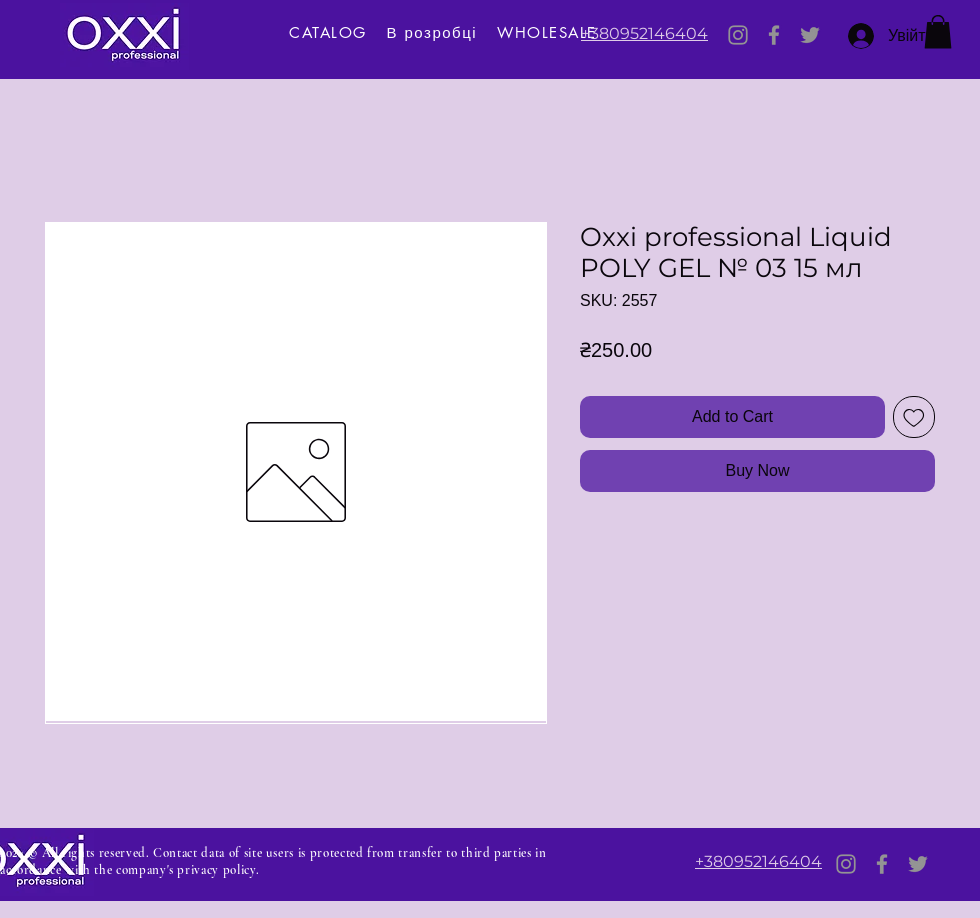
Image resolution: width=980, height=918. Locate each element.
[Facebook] (774, 35)
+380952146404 (644, 33)
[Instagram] (738, 35)
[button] (938, 31)
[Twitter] (810, 35)
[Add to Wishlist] (914, 417)
